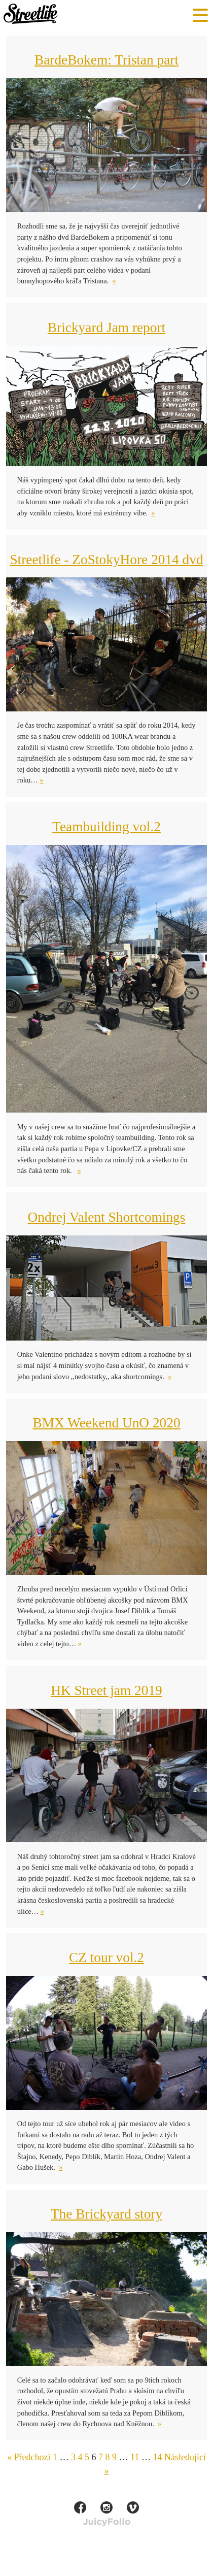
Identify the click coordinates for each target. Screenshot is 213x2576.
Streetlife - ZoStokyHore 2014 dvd (106, 559)
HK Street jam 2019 (106, 1690)
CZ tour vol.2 (106, 1957)
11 (134, 2457)
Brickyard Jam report (106, 327)
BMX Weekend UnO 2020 (106, 1422)
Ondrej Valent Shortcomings (107, 1217)
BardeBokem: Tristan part (106, 60)
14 (157, 2457)
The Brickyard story (106, 2214)
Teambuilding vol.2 (106, 826)
